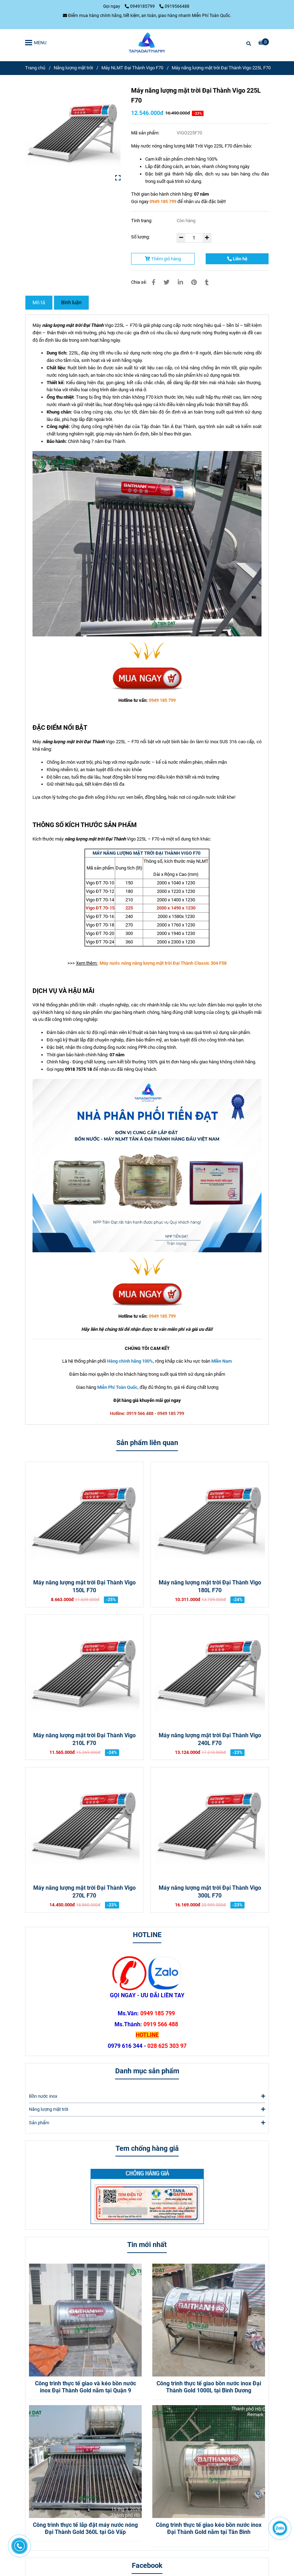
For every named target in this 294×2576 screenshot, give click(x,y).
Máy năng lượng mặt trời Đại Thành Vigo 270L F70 (84, 1892)
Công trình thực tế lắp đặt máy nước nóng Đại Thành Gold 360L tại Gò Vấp (85, 2528)
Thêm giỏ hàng (163, 258)
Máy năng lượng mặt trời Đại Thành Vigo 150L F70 (84, 1586)
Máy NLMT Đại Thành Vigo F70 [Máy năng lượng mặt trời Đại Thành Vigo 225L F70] (132, 67)
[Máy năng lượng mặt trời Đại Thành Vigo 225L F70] (147, 42)
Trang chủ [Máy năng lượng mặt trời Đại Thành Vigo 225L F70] (35, 67)
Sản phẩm (147, 2123)
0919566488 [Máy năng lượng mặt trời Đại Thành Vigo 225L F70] (174, 6)
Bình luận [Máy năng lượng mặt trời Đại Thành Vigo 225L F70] (71, 302)
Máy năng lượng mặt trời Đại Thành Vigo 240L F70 (210, 1739)
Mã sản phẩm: (145, 132)
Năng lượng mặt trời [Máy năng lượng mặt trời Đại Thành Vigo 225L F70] (73, 67)
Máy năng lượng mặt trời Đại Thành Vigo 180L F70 (210, 1586)
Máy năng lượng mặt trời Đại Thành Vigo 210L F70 (84, 1739)
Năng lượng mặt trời (147, 2109)
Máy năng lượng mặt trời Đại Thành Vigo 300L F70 (210, 1892)
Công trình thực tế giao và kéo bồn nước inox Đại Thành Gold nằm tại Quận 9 (85, 2387)
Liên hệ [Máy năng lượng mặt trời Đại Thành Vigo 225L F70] (237, 258)
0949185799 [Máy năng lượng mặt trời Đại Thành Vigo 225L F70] (140, 6)
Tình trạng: (142, 220)
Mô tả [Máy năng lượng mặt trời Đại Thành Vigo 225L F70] (39, 302)
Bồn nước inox (147, 2096)
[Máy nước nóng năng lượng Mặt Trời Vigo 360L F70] (146, 853)
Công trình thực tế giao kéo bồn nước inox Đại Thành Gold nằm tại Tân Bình (208, 2528)
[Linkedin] (180, 282)
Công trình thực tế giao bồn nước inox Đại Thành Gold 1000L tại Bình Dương (209, 2387)
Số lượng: (141, 236)
